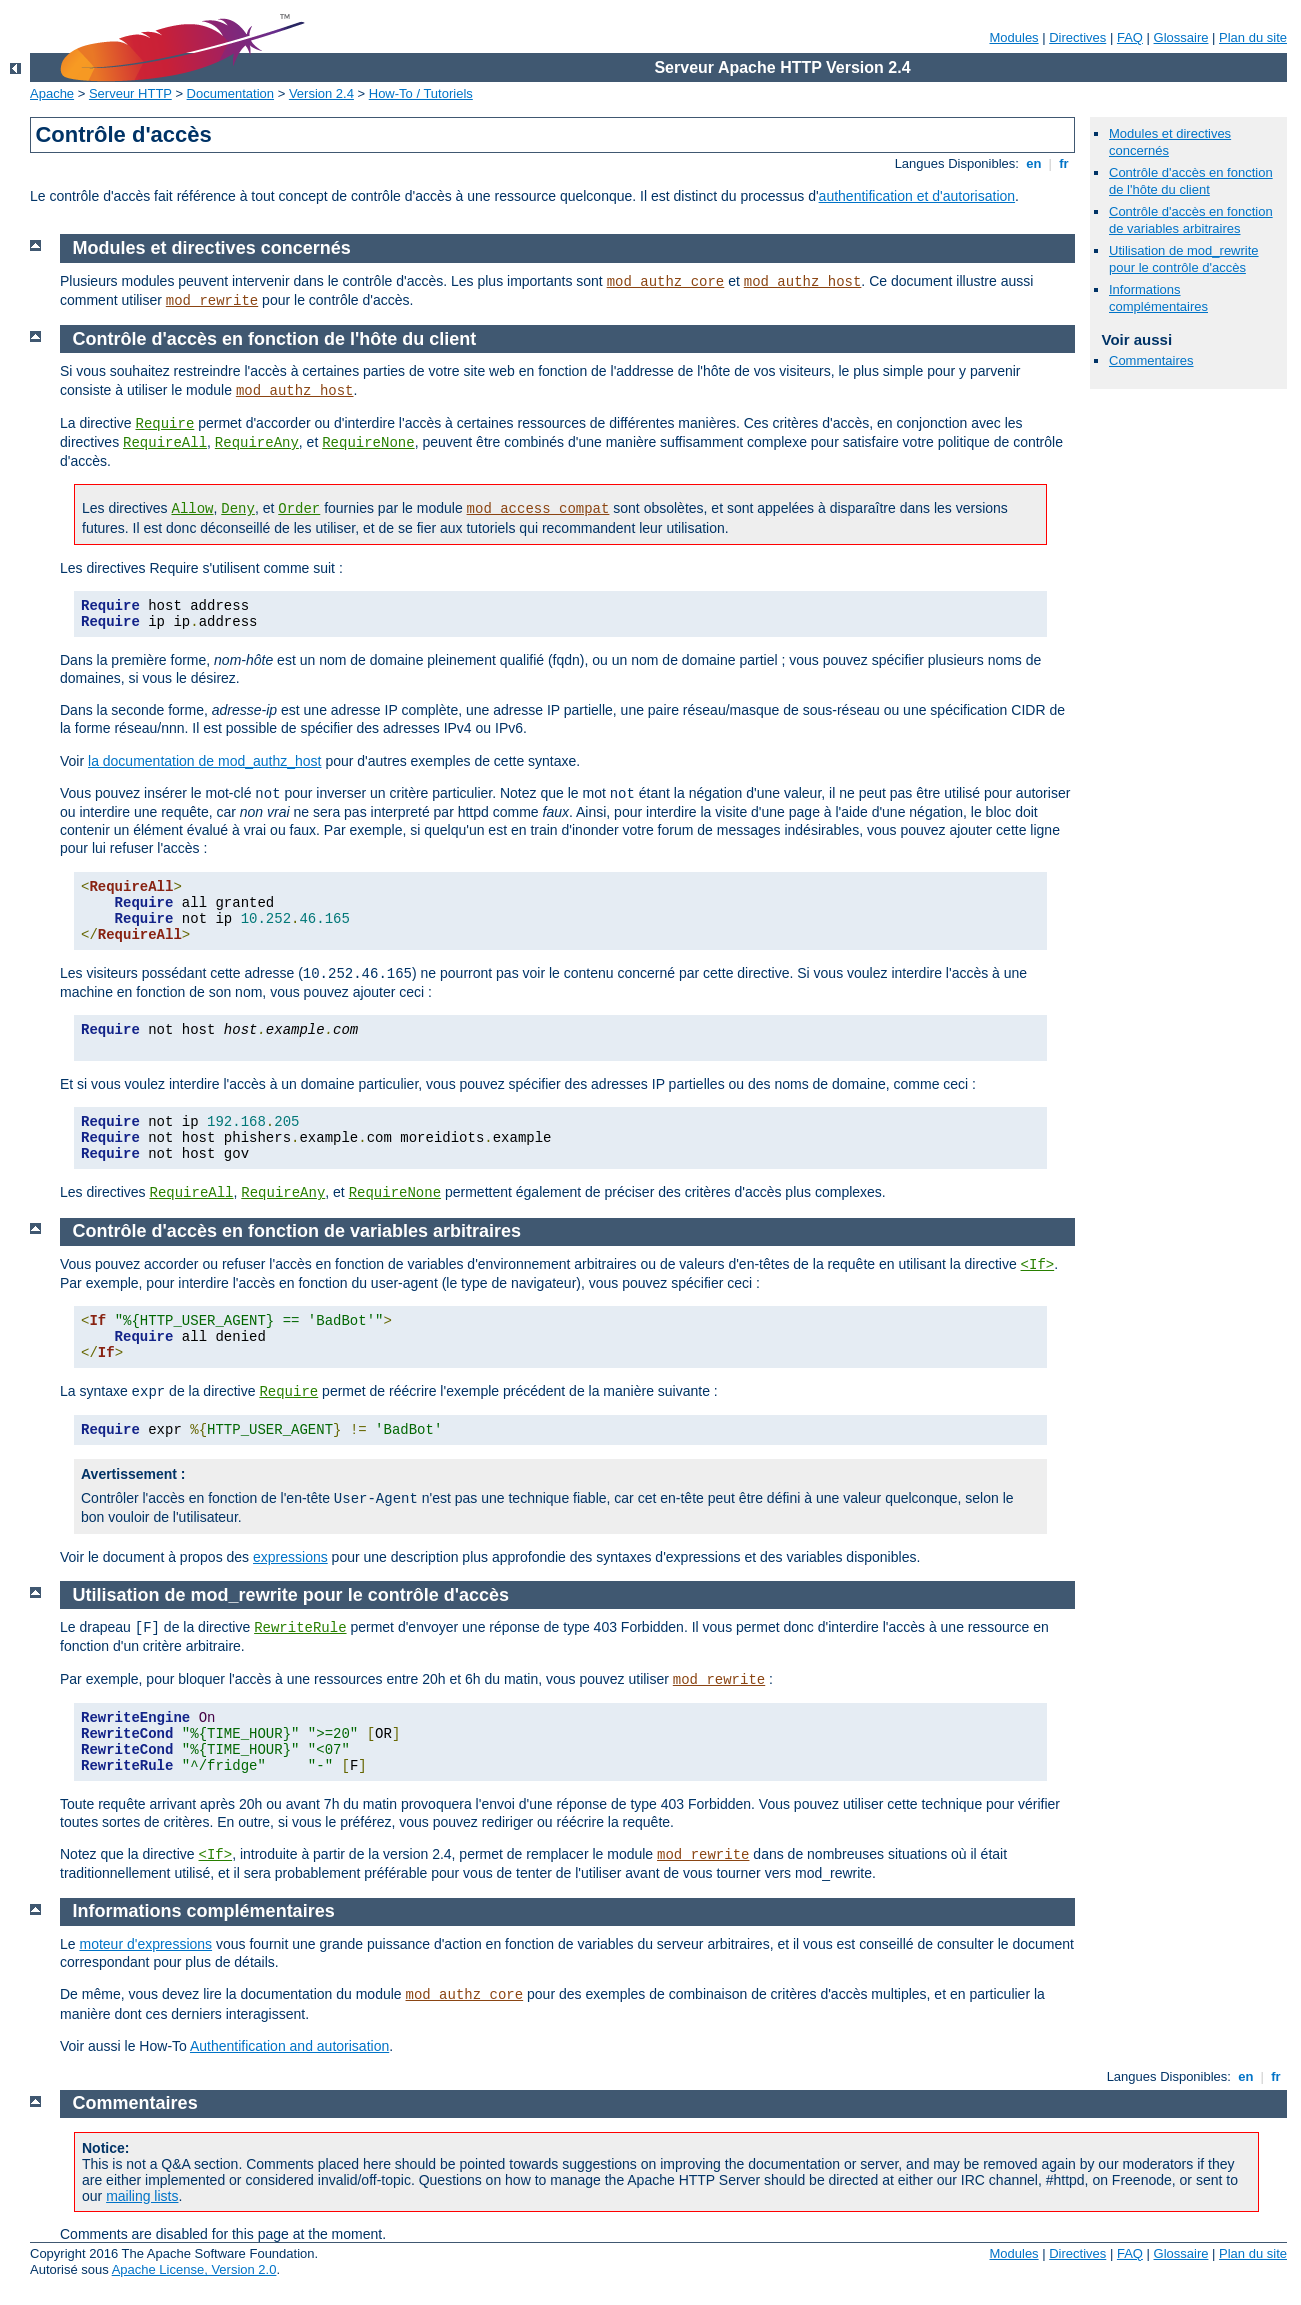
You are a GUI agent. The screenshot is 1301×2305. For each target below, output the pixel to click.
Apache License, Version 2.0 (194, 2269)
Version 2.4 (321, 93)
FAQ (1130, 37)
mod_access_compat (538, 509)
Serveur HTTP (130, 93)
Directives (1077, 37)
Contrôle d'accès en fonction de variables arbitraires (1191, 220)
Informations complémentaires (1158, 298)
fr (1064, 163)
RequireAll (165, 443)
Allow (192, 509)
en (1034, 163)
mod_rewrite (212, 301)
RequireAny (257, 443)
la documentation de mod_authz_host (205, 761)
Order (299, 509)
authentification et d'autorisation (917, 196)
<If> (1038, 1265)
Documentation (230, 93)
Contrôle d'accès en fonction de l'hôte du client (1191, 181)
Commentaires (1151, 360)
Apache (52, 93)
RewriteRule (300, 1628)
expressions (290, 1557)
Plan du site (1253, 37)
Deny (238, 509)
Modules (1013, 37)
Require (164, 424)
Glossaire (1181, 37)
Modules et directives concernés (212, 248)
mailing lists (142, 2196)
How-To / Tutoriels (421, 93)
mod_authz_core (666, 282)
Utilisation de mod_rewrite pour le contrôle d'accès (1184, 259)
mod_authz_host (803, 282)
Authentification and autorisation (289, 2046)
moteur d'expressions (145, 1944)
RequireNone (368, 443)
